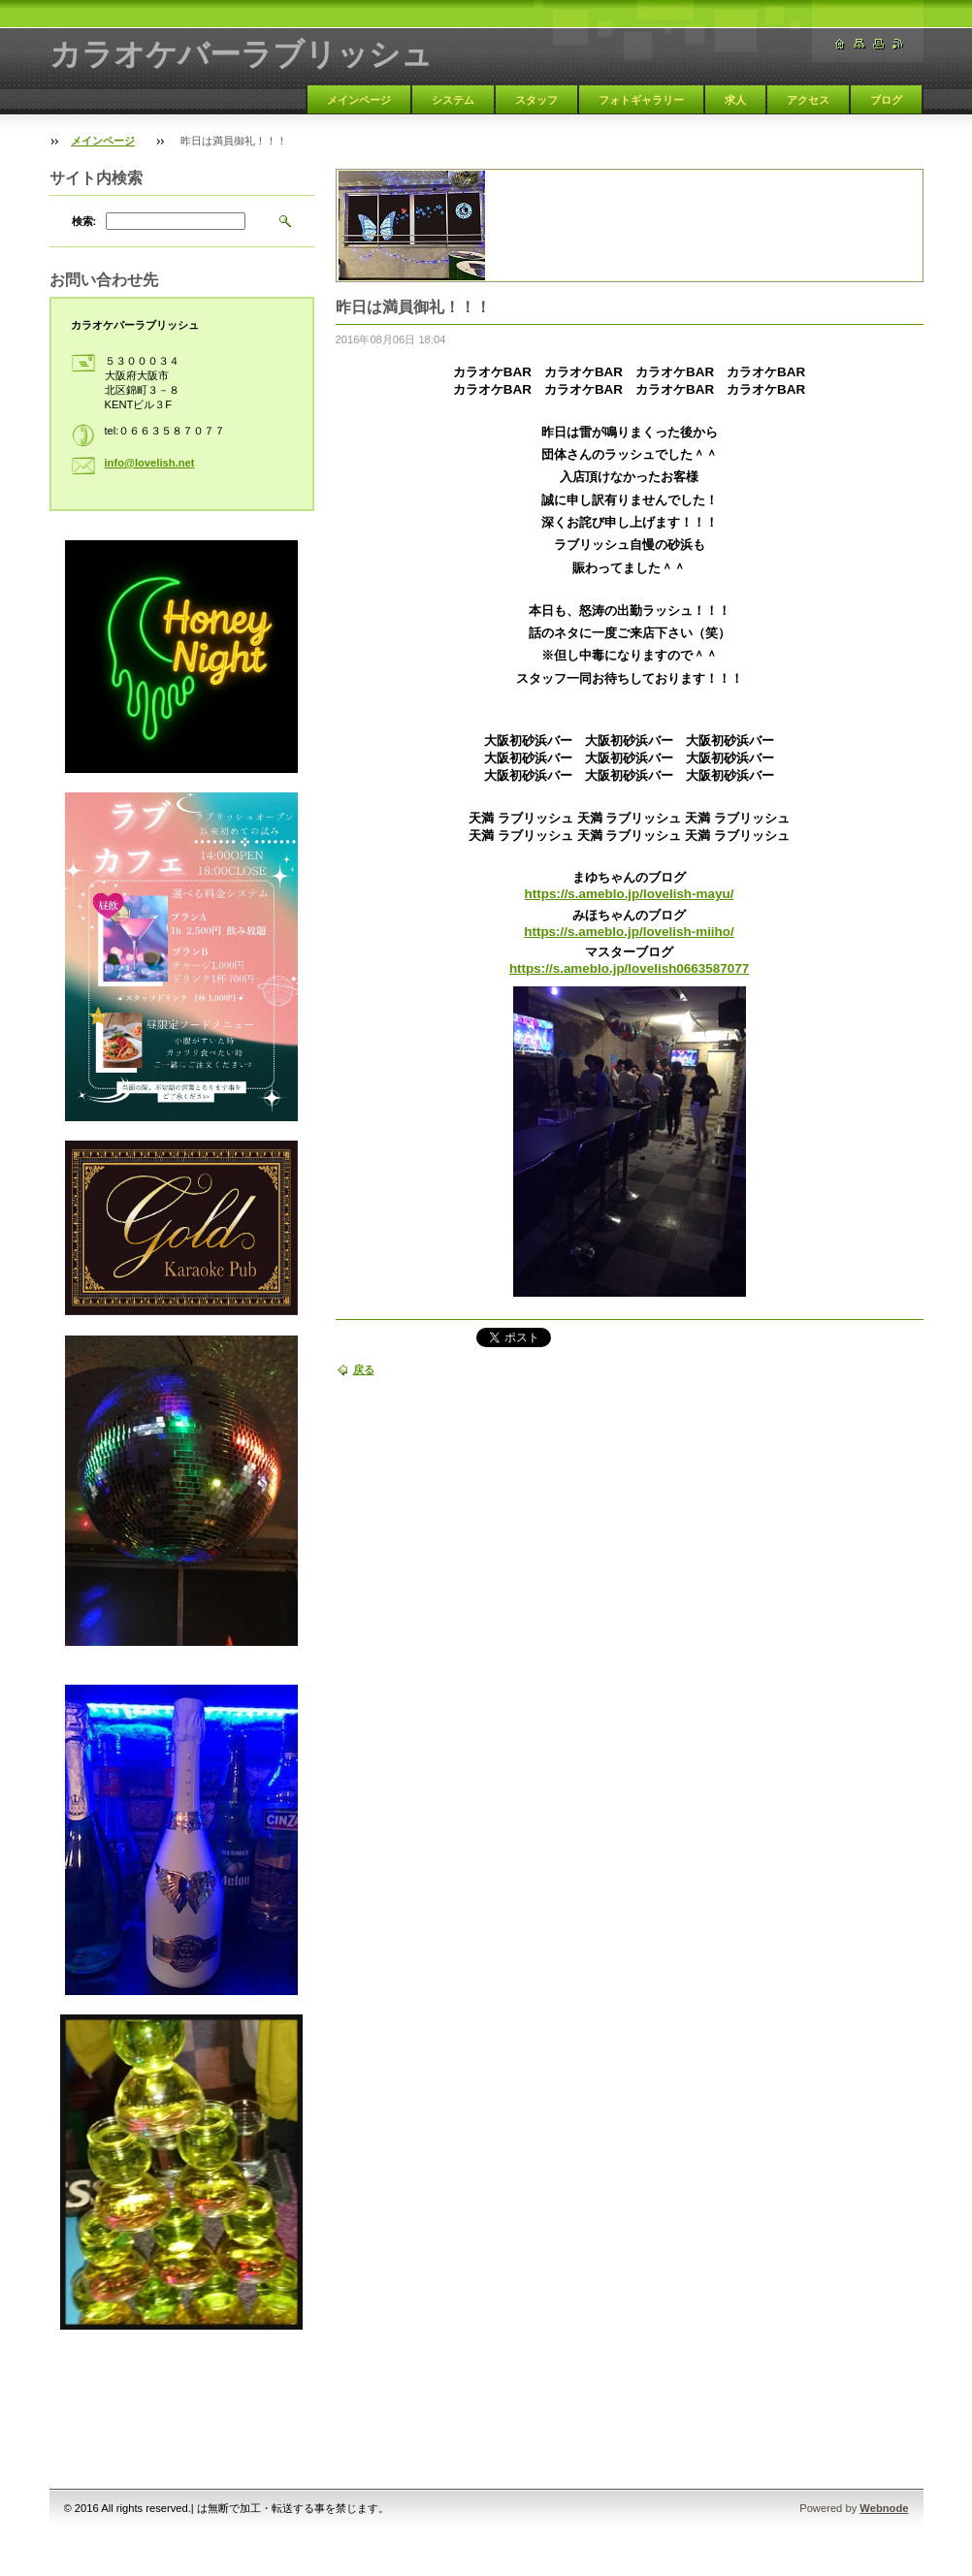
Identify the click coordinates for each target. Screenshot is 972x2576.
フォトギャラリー (641, 100)
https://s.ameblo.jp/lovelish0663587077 (629, 968)
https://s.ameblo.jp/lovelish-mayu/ (629, 893)
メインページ (359, 100)
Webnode (883, 2508)
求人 (735, 100)
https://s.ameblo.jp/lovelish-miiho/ (629, 931)
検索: (84, 221)
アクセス (808, 100)
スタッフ (536, 100)
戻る (363, 1369)
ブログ (886, 100)
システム (453, 100)
